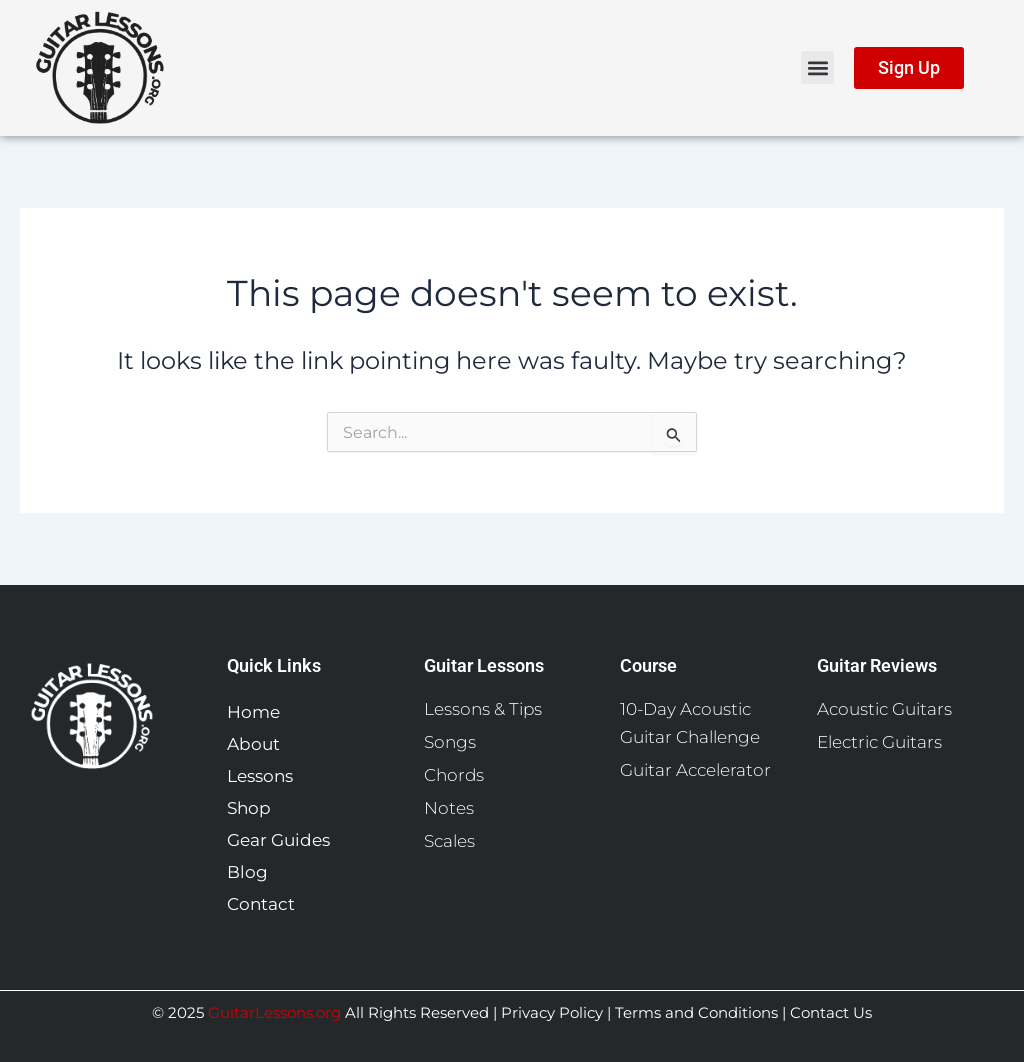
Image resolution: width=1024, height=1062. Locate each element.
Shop (254, 808)
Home (253, 712)
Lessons (265, 776)
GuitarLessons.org (274, 1012)
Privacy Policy (552, 1012)
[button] (817, 67)
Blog (247, 872)
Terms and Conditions (696, 1012)
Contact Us (829, 1012)
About (253, 744)
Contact (261, 904)
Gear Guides (283, 840)
